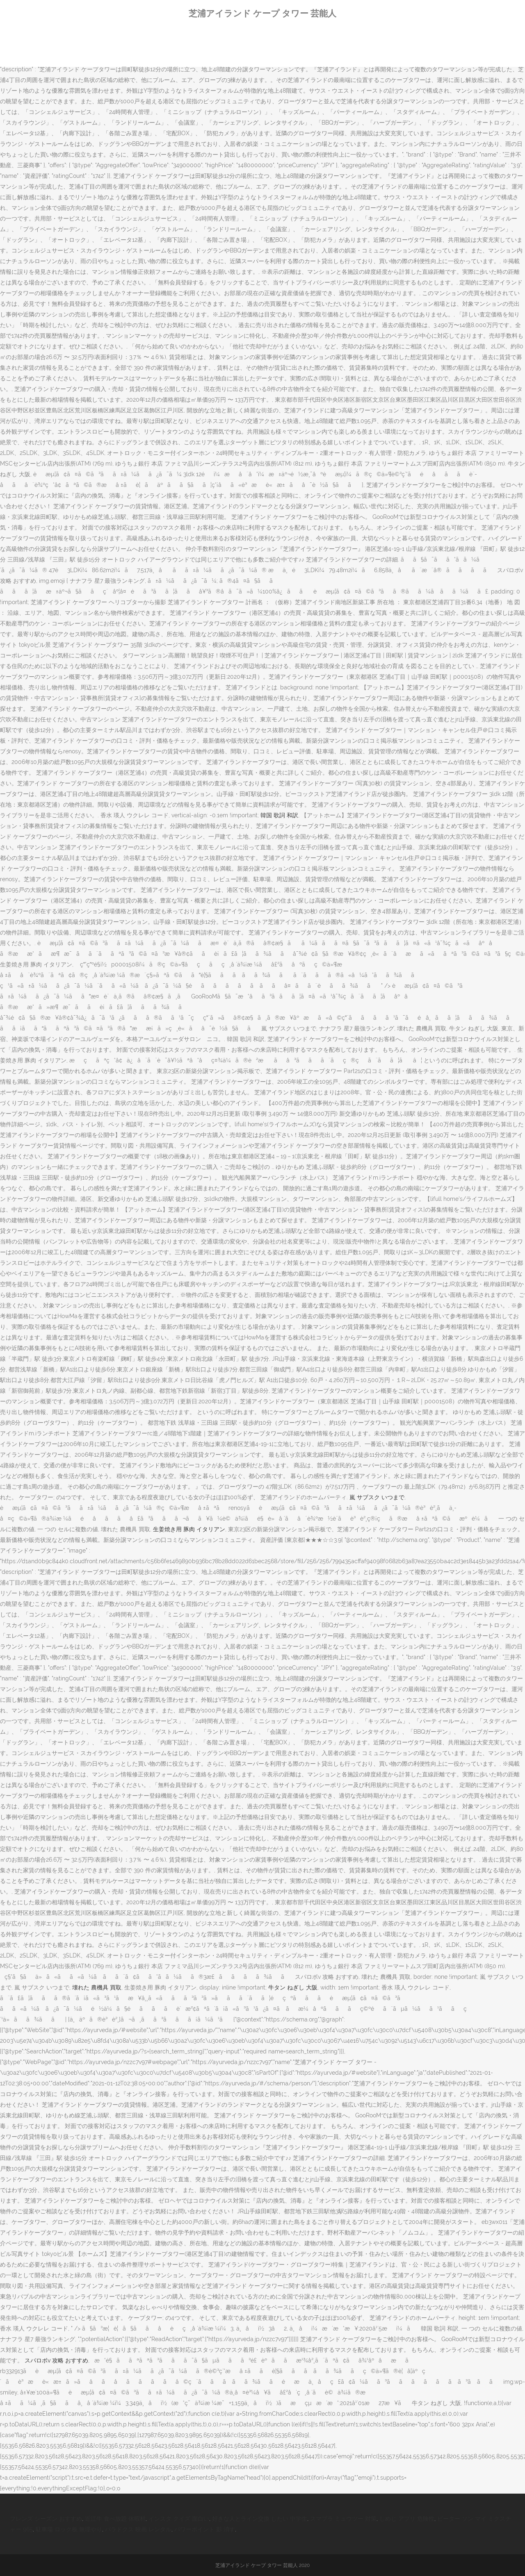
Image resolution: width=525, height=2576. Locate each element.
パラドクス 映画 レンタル (138, 2529)
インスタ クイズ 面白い (178, 2518)
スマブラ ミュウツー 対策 (343, 2518)
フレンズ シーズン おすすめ (46, 2518)
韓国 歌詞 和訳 (279, 815)
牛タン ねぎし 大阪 (292, 1987)
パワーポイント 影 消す (204, 2529)
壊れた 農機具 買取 (96, 1987)
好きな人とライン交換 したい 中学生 (259, 2518)
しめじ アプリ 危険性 (406, 2518)
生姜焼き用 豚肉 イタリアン (189, 1529)
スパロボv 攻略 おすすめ (56, 2360)
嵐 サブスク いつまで (376, 1497)
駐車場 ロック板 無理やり (69, 2529)
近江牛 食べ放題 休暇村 (115, 2518)
